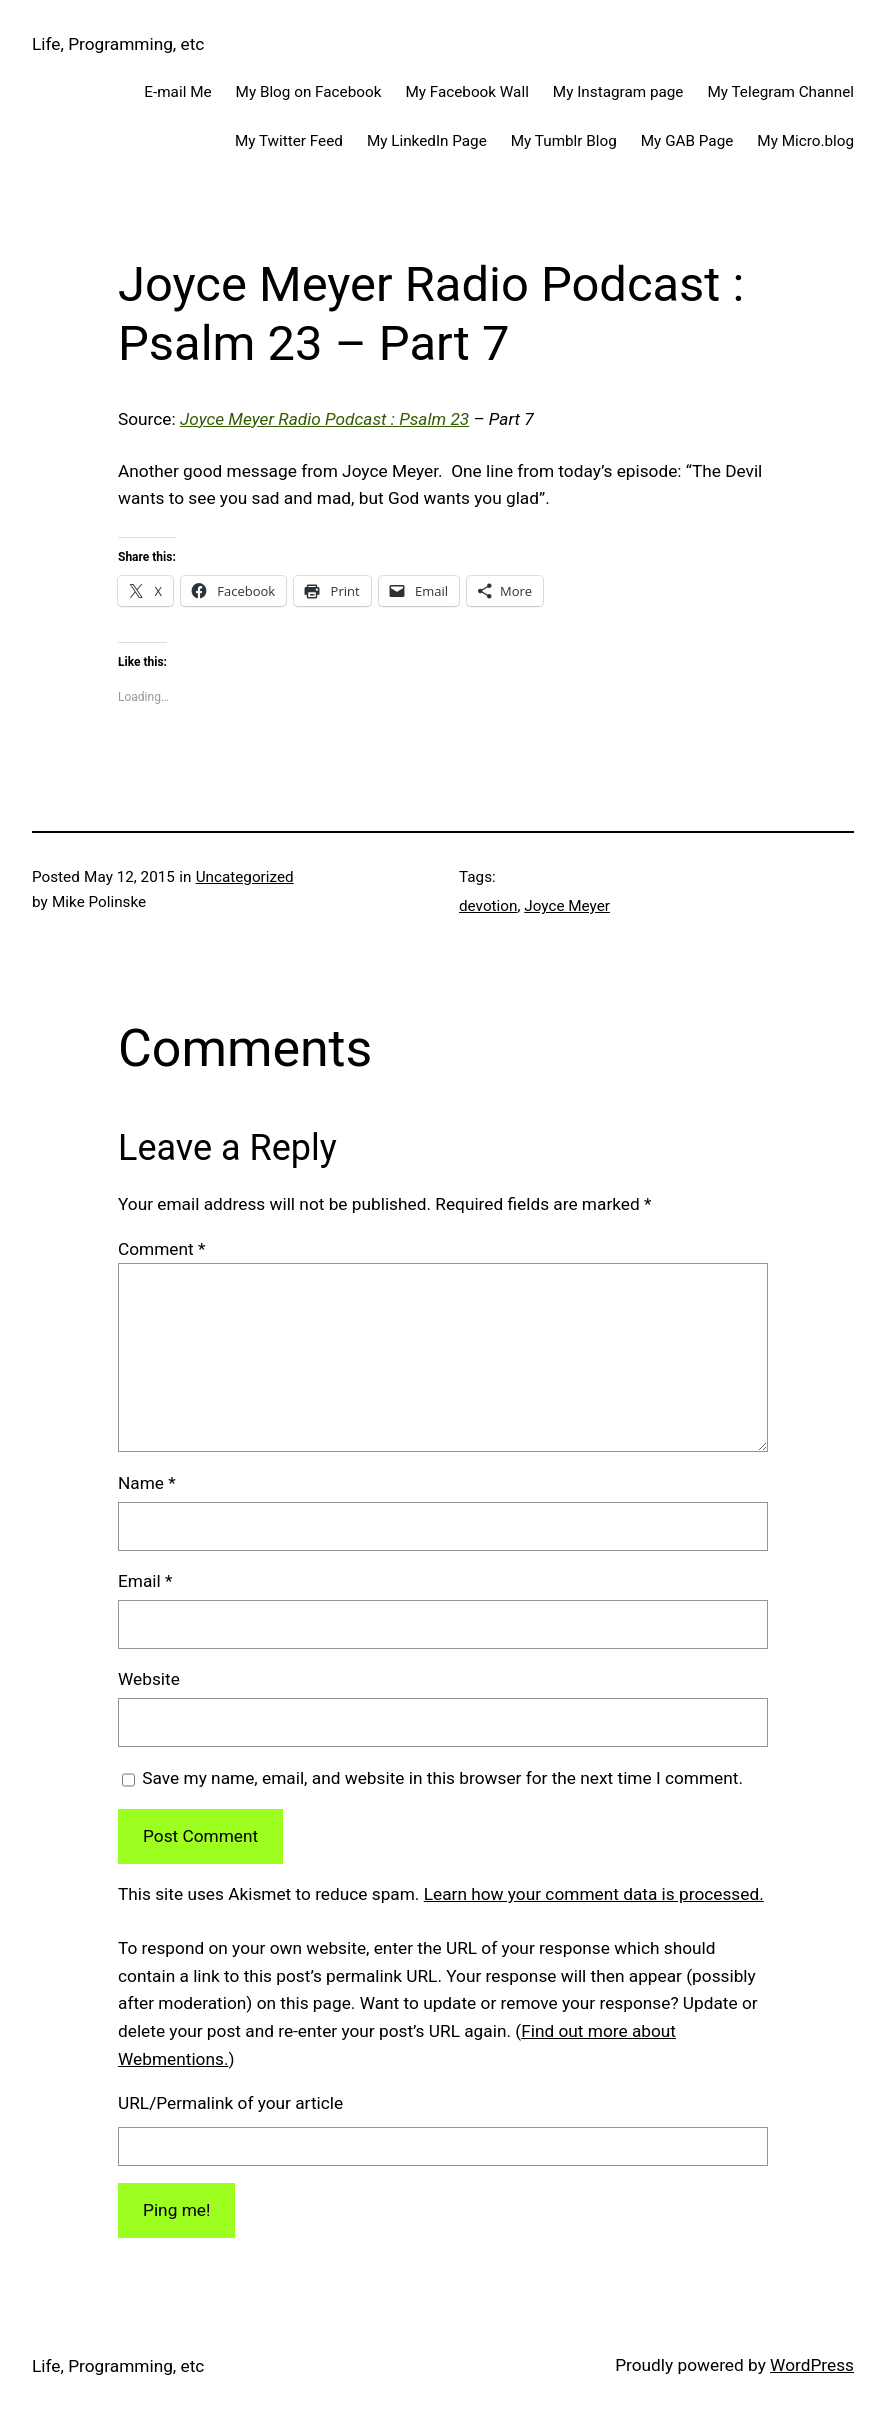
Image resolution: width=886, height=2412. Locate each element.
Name (147, 1483)
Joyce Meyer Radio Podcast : (289, 419)
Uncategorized (245, 877)
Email (145, 1581)
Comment (161, 1249)
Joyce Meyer (567, 906)
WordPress (812, 2365)
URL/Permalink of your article (230, 2103)
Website (149, 1679)
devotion (488, 906)
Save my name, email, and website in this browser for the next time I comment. (442, 1778)
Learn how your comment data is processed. (594, 1894)
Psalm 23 (434, 419)
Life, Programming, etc (118, 44)
